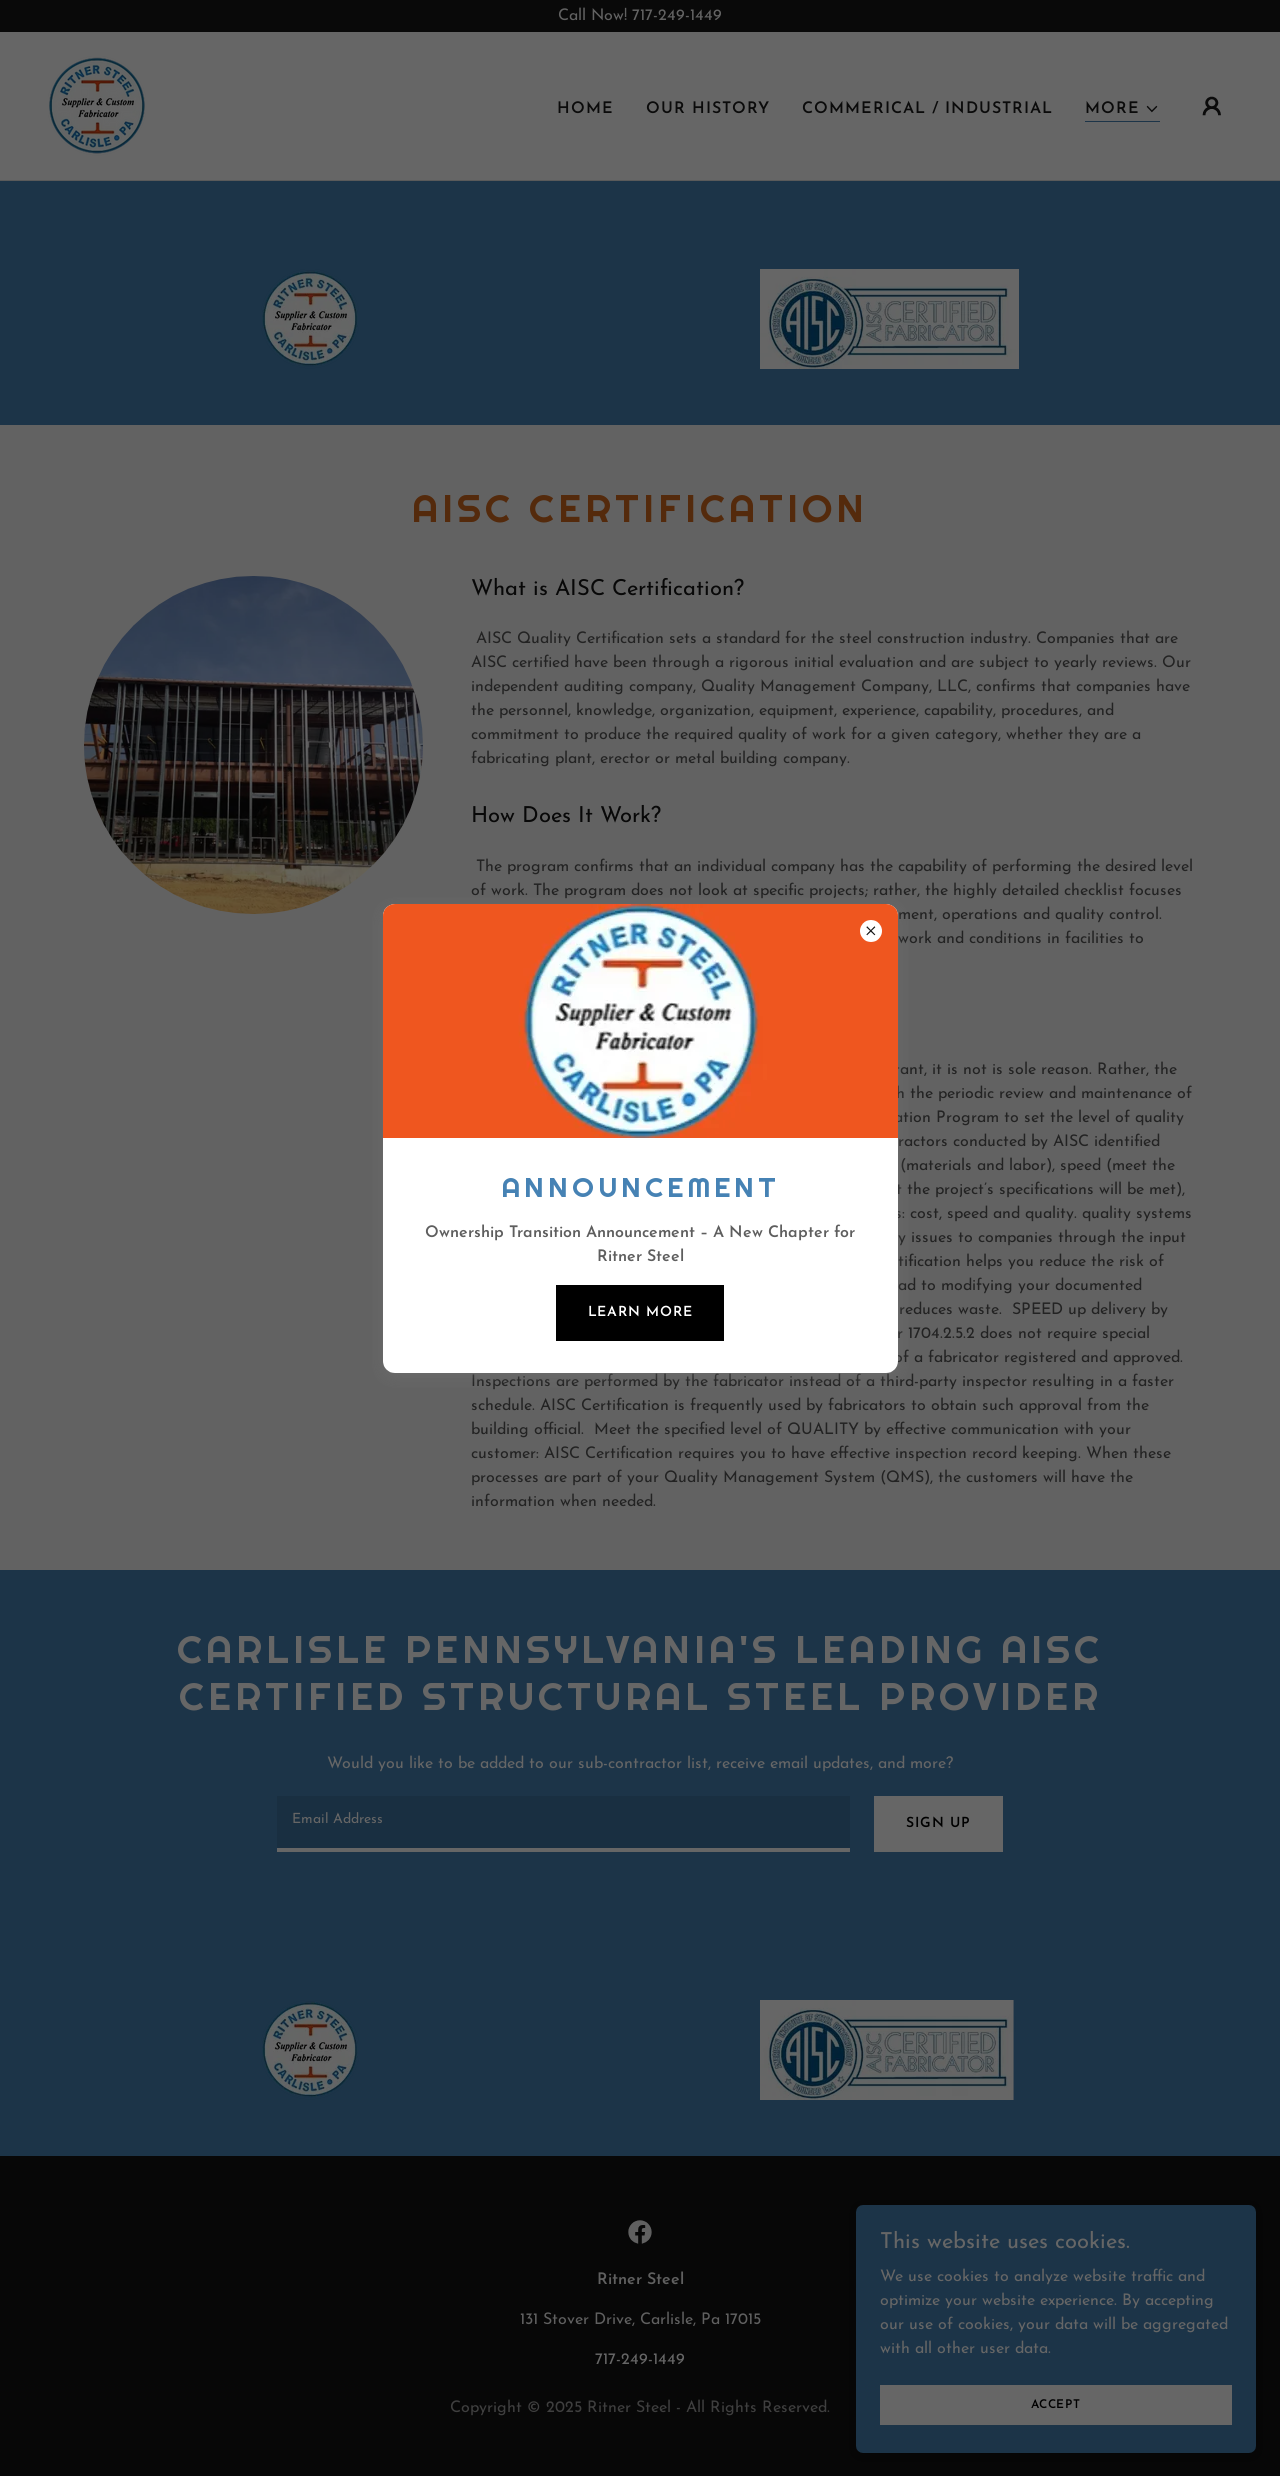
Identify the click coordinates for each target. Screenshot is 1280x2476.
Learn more (640, 1312)
